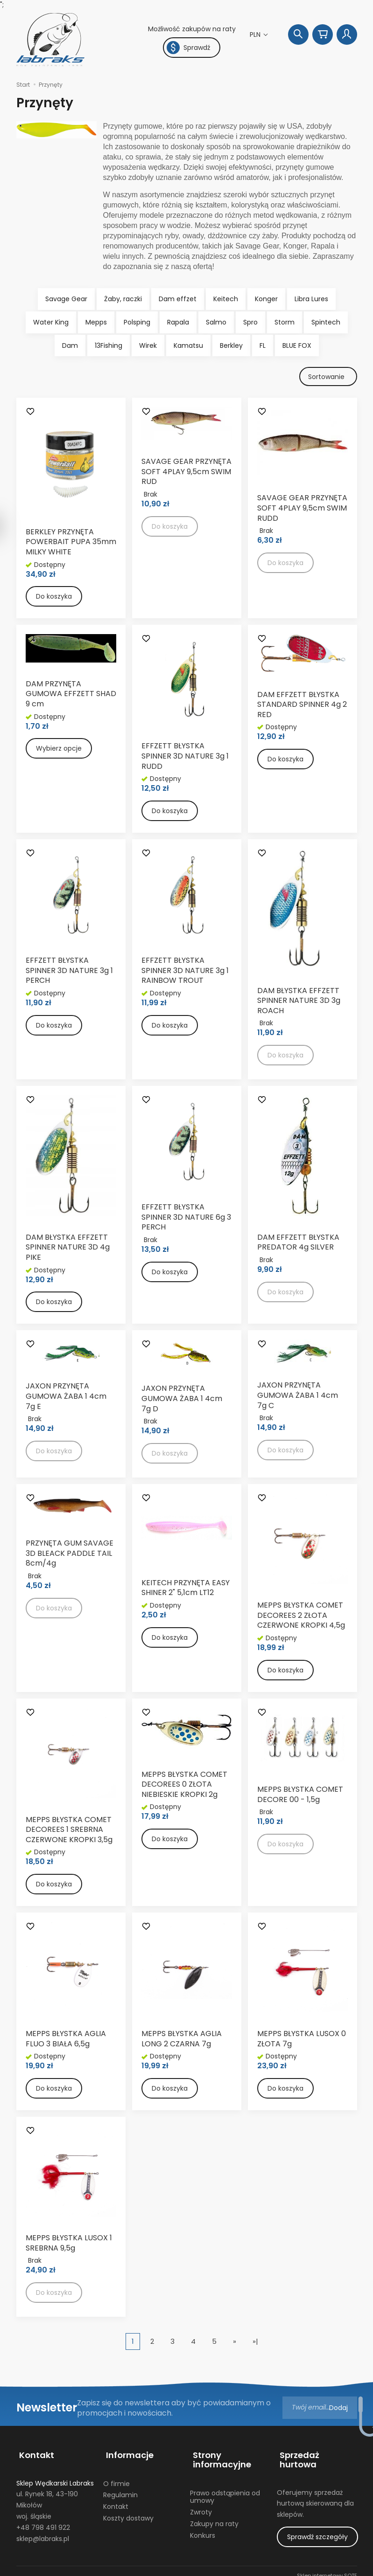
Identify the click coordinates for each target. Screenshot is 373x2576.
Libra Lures (311, 299)
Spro (250, 322)
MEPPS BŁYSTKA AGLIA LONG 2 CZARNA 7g (181, 2040)
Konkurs (202, 2529)
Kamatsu (188, 345)
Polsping (137, 322)
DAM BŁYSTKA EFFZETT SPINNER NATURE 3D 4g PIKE (68, 1248)
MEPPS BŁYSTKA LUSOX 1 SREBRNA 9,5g (69, 2244)
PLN (256, 34)
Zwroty (201, 2506)
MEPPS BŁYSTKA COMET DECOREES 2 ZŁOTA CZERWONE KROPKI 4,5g (301, 1616)
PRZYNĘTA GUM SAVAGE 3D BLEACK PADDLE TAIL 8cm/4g (69, 1554)
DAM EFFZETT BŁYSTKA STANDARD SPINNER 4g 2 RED (302, 706)
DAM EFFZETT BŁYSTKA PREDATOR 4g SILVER (298, 1243)
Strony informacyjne (219, 2458)
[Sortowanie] (326, 377)
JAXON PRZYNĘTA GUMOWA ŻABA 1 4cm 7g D (181, 1400)
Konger (266, 299)
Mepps (96, 322)
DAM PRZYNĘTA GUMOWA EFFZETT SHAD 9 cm (71, 695)
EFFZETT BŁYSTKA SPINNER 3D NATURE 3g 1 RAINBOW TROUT (185, 971)
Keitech (225, 299)
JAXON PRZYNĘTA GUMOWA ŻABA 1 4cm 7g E (66, 1397)
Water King (51, 322)
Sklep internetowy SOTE (327, 2566)
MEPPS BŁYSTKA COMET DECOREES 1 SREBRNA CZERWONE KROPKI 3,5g (69, 1831)
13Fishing (108, 345)
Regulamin (120, 2488)
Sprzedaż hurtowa (316, 2453)
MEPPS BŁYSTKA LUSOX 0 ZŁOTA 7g (301, 2040)
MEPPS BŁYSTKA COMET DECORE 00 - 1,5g (300, 1795)
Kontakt (33, 2453)
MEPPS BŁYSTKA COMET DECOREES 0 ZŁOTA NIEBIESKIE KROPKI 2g (184, 1785)
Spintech (325, 322)
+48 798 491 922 (43, 2521)
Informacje (127, 2453)
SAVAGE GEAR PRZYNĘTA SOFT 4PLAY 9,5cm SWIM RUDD (302, 509)
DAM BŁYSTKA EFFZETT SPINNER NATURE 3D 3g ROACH (298, 1002)
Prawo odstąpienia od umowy (225, 2491)
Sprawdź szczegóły (317, 2521)
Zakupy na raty (214, 2517)
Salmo (216, 322)
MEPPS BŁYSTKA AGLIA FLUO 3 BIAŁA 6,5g (66, 2040)
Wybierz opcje (59, 750)
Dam (70, 345)
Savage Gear (66, 299)
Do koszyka (54, 598)
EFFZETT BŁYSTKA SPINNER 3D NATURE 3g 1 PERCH (69, 971)
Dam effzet (178, 299)
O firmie (116, 2477)
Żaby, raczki (123, 299)
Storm (284, 322)
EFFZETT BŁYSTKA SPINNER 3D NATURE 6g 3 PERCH (186, 1218)
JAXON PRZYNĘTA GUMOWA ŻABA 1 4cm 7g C (297, 1396)
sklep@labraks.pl (42, 2532)
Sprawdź (188, 47)
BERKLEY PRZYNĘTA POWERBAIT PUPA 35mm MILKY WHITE (71, 543)
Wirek (148, 345)
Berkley (231, 345)
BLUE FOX (296, 345)
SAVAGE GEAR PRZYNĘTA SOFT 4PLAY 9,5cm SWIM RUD (186, 472)
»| (255, 2343)
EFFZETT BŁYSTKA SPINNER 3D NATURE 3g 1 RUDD (185, 757)
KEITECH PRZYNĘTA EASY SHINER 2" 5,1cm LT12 (185, 1589)
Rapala (178, 322)
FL (263, 345)
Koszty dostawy (128, 2512)
